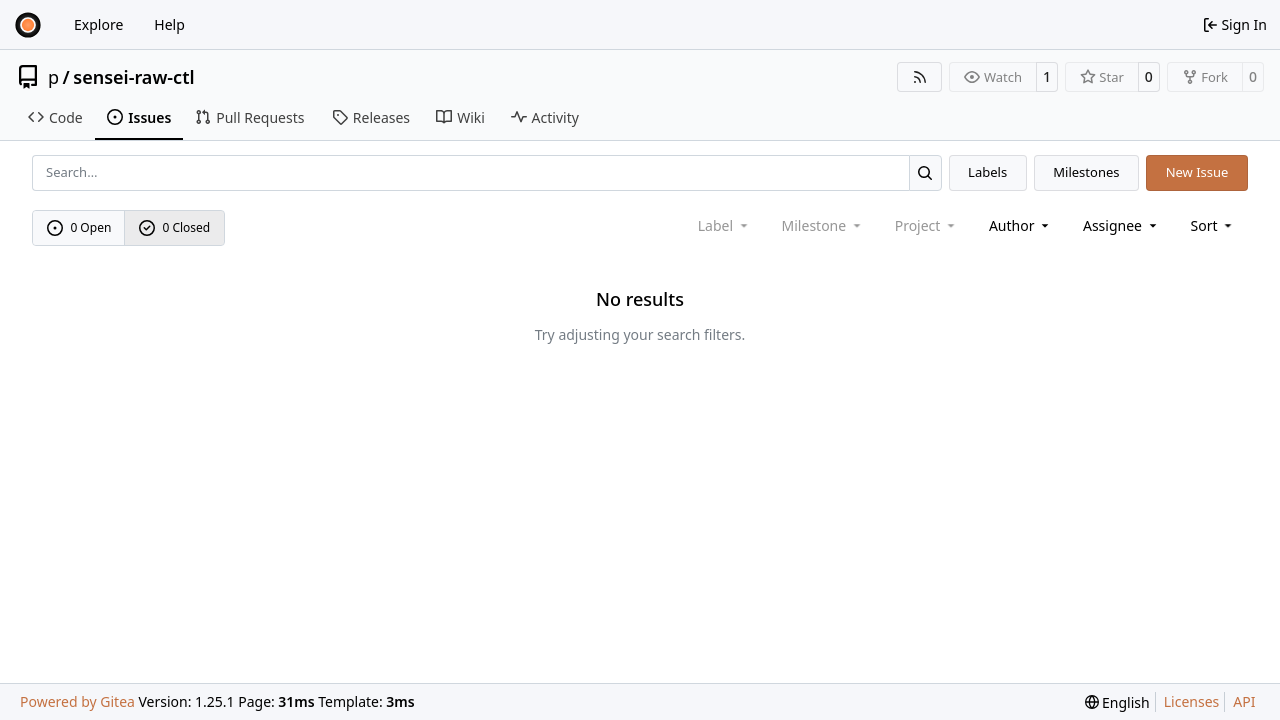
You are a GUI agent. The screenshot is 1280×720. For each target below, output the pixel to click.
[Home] (28, 25)
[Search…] (925, 172)
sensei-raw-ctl (133, 77)
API (1244, 701)
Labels (987, 172)
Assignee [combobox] (1121, 225)
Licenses (1192, 701)
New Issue (1197, 172)
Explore (98, 24)
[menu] (1213, 225)
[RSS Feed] (920, 77)
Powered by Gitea (77, 701)
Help (169, 24)
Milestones (1086, 172)
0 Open (79, 227)
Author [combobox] (1020, 225)
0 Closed (175, 227)
